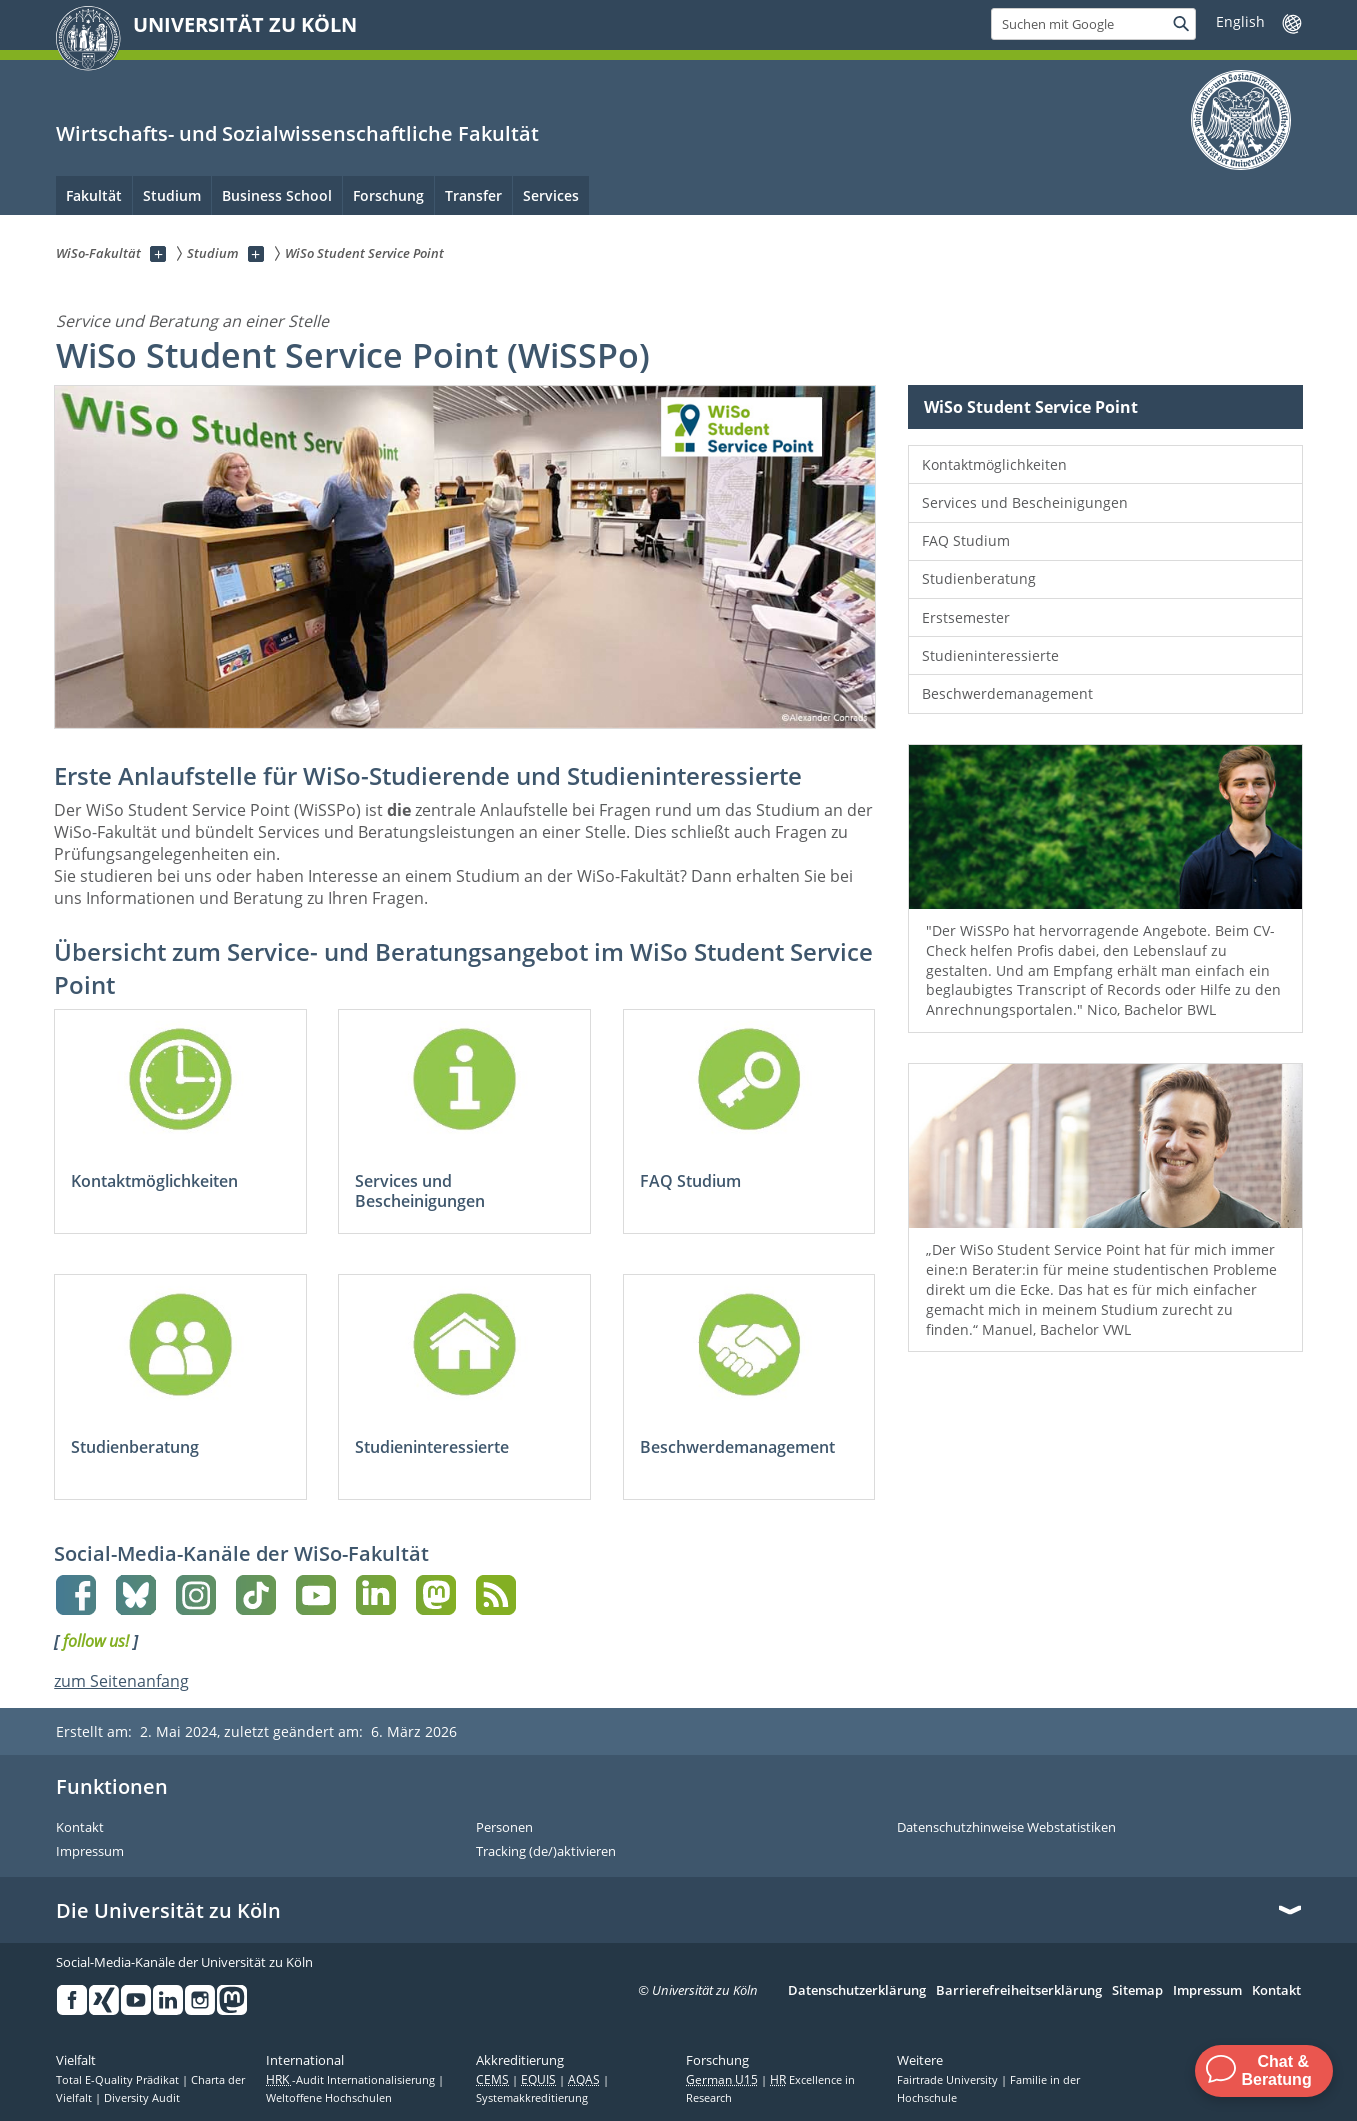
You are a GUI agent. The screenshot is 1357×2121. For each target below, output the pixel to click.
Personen (504, 1828)
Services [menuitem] (551, 195)
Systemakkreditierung (532, 2098)
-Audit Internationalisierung (352, 2080)
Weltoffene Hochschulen (329, 2098)
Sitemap (1137, 1991)
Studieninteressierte (990, 655)
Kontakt (80, 1828)
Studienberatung (979, 578)
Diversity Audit (142, 2098)
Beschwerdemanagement (1007, 693)
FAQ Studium (966, 540)
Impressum (90, 1852)
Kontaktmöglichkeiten (994, 464)
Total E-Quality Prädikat (119, 2080)
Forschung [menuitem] (388, 195)
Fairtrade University (949, 2080)
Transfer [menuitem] (473, 195)
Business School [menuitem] (277, 195)
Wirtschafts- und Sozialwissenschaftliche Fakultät (297, 133)
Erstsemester (966, 617)
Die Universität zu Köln (168, 1911)
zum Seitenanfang (121, 1681)
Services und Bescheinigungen (1025, 502)
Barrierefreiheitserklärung (1019, 1991)
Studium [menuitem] (172, 195)
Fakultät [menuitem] (94, 195)
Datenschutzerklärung (857, 1991)
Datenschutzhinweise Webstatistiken (1006, 1828)
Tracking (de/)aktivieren (546, 1852)
